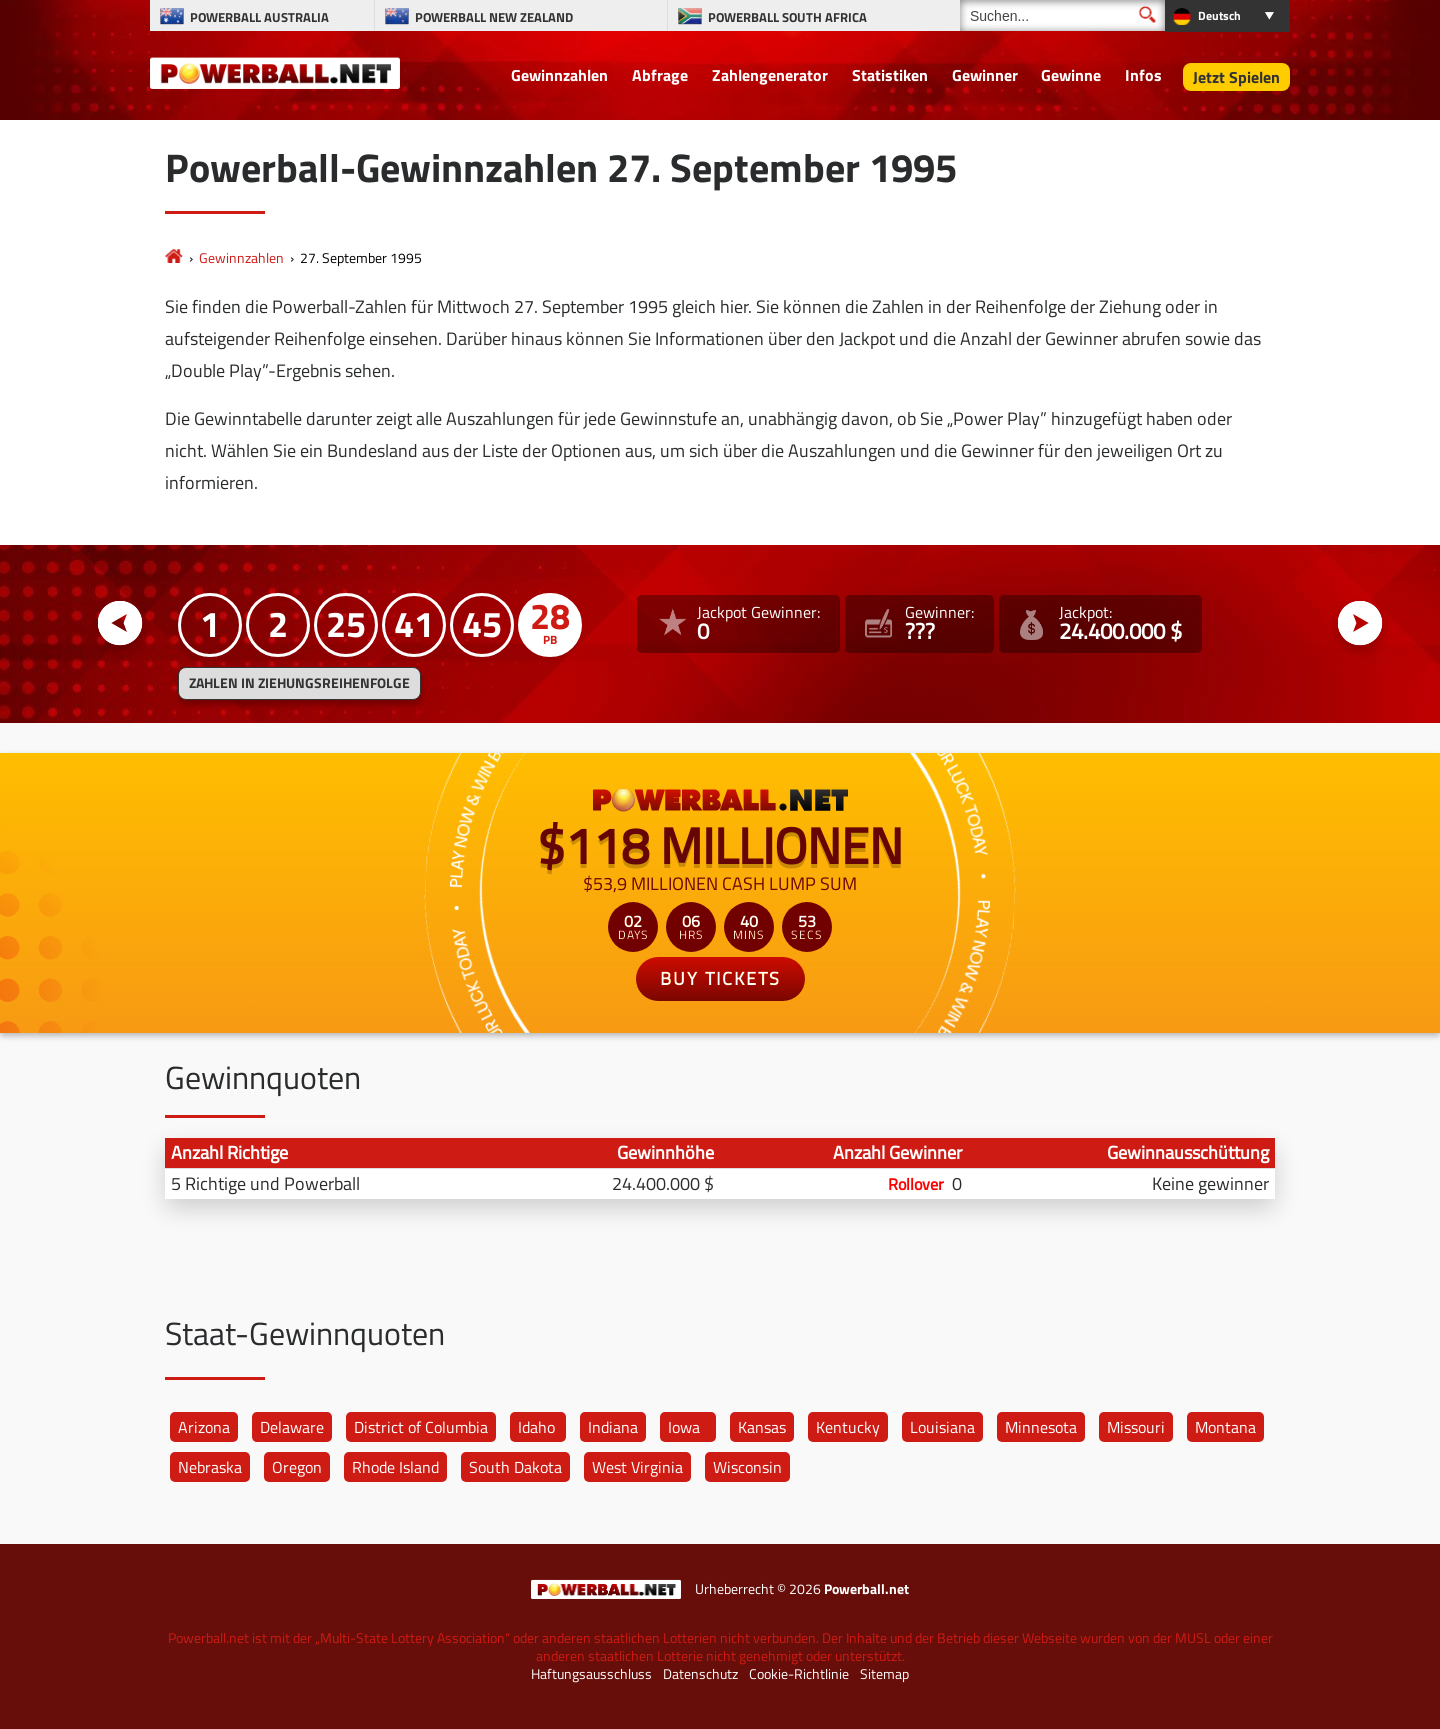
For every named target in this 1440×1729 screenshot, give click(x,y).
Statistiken (890, 75)
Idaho (536, 1427)
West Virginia (637, 1467)
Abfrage (660, 75)
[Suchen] (1062, 15)
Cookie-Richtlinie (799, 1674)
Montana (1225, 1427)
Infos (1143, 75)
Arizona (204, 1427)
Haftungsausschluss (591, 1674)
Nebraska (210, 1467)
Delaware (292, 1427)
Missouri (1136, 1427)
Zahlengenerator (770, 75)
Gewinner (985, 75)
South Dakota (515, 1467)
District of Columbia (421, 1427)
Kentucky (848, 1427)
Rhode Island (395, 1467)
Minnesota (1041, 1427)
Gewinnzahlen (559, 75)
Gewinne (1071, 75)
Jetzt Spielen (1236, 77)
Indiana (613, 1427)
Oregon (297, 1467)
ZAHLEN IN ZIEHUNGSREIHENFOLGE (299, 683)
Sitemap (884, 1674)
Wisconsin (747, 1467)
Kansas (762, 1427)
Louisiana (942, 1427)
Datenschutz (700, 1674)
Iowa (684, 1427)
